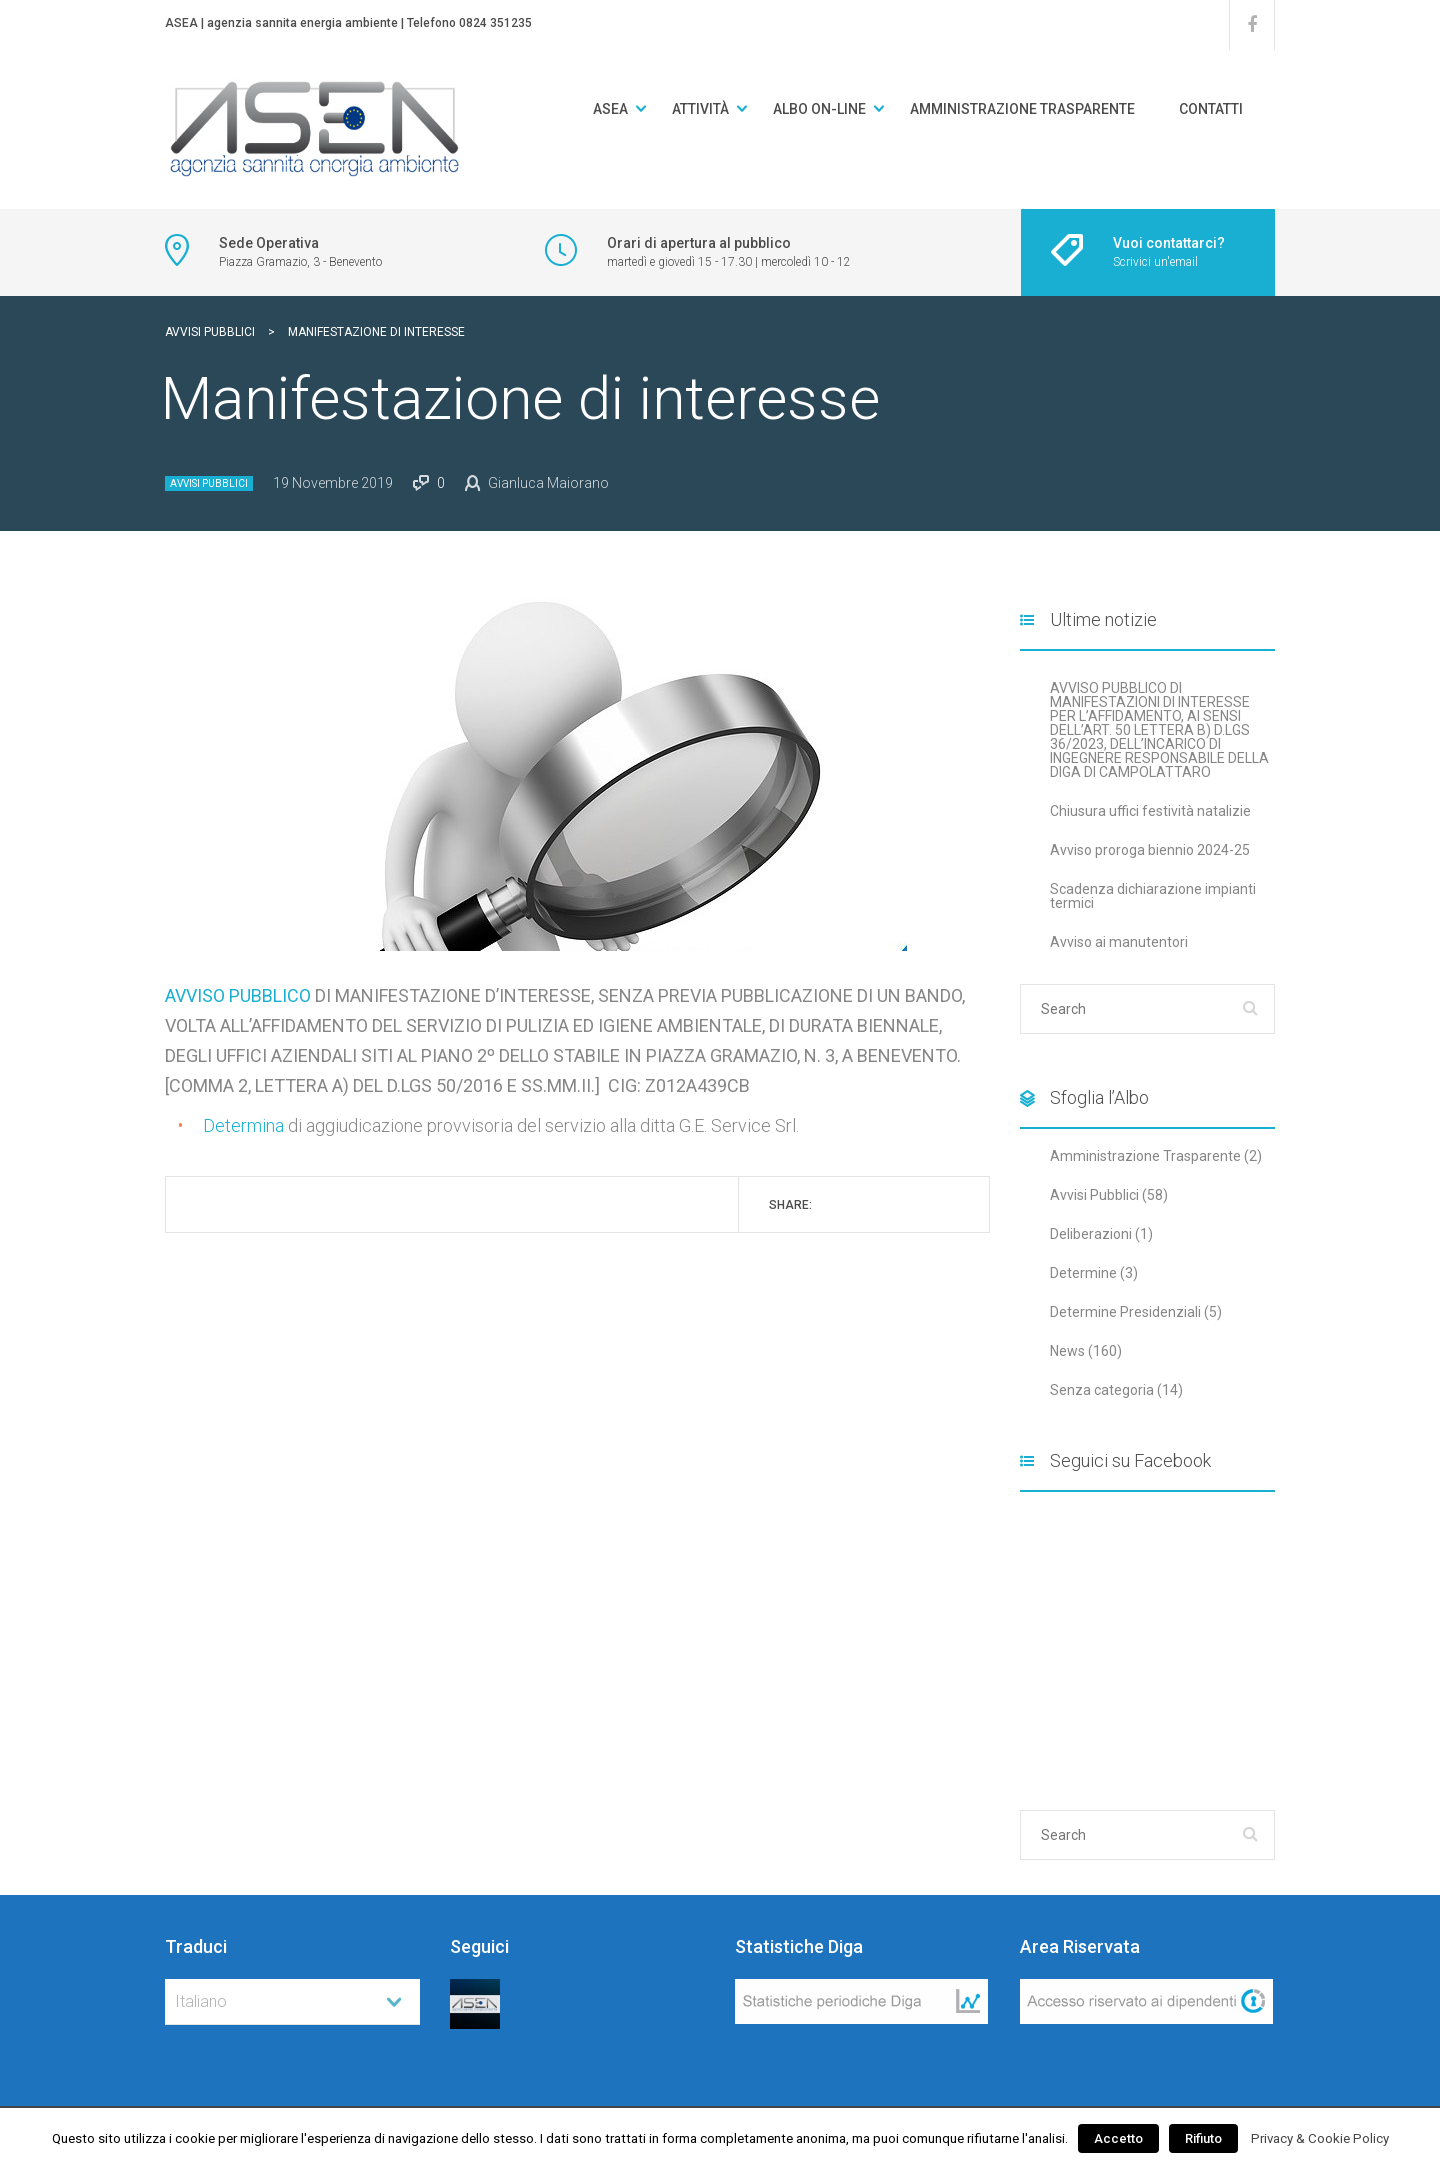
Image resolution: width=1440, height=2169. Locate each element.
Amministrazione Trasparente (1022, 109)
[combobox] (292, 2002)
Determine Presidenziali (1125, 1312)
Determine (1083, 1273)
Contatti (1211, 109)
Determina (243, 1125)
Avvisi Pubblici (209, 483)
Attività (700, 109)
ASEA (610, 109)
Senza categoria (1102, 1390)
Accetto (1118, 2138)
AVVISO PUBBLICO (238, 995)
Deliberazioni (1091, 1234)
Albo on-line (819, 109)
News (1067, 1351)
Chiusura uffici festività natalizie (1150, 811)
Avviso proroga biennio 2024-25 (1150, 850)
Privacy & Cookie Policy (1320, 2138)
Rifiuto (1203, 2138)
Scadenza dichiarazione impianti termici (1153, 896)
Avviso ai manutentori (1119, 942)
